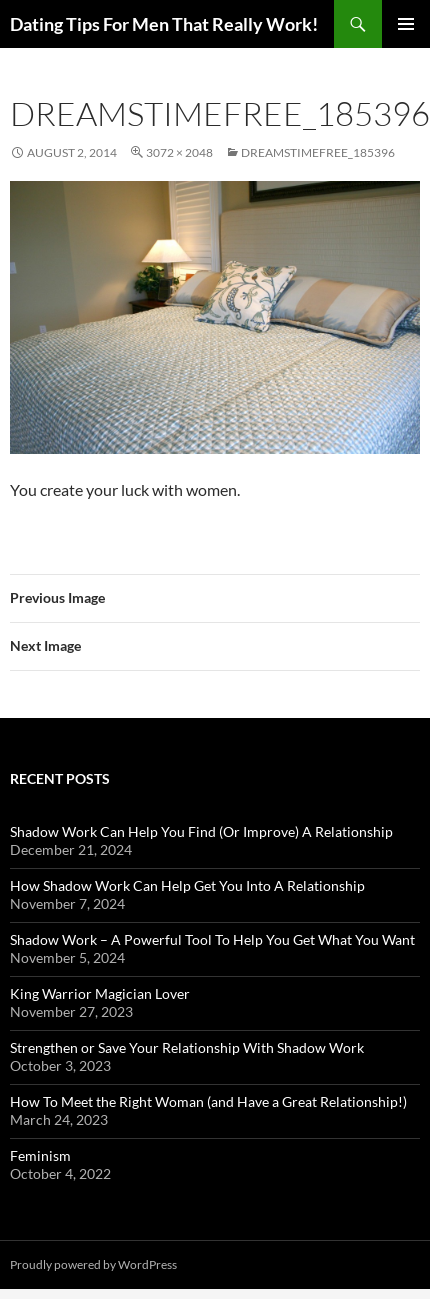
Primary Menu (406, 24)
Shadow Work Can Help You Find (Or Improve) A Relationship (201, 831)
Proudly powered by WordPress (93, 1264)
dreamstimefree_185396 (318, 152)
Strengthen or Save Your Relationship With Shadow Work (187, 1047)
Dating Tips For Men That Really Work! (164, 24)
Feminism (40, 1155)
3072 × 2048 (179, 152)
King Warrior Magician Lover (100, 993)
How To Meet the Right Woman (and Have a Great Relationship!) (208, 1101)
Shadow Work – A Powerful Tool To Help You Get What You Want (212, 939)
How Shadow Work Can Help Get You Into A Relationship (187, 885)
